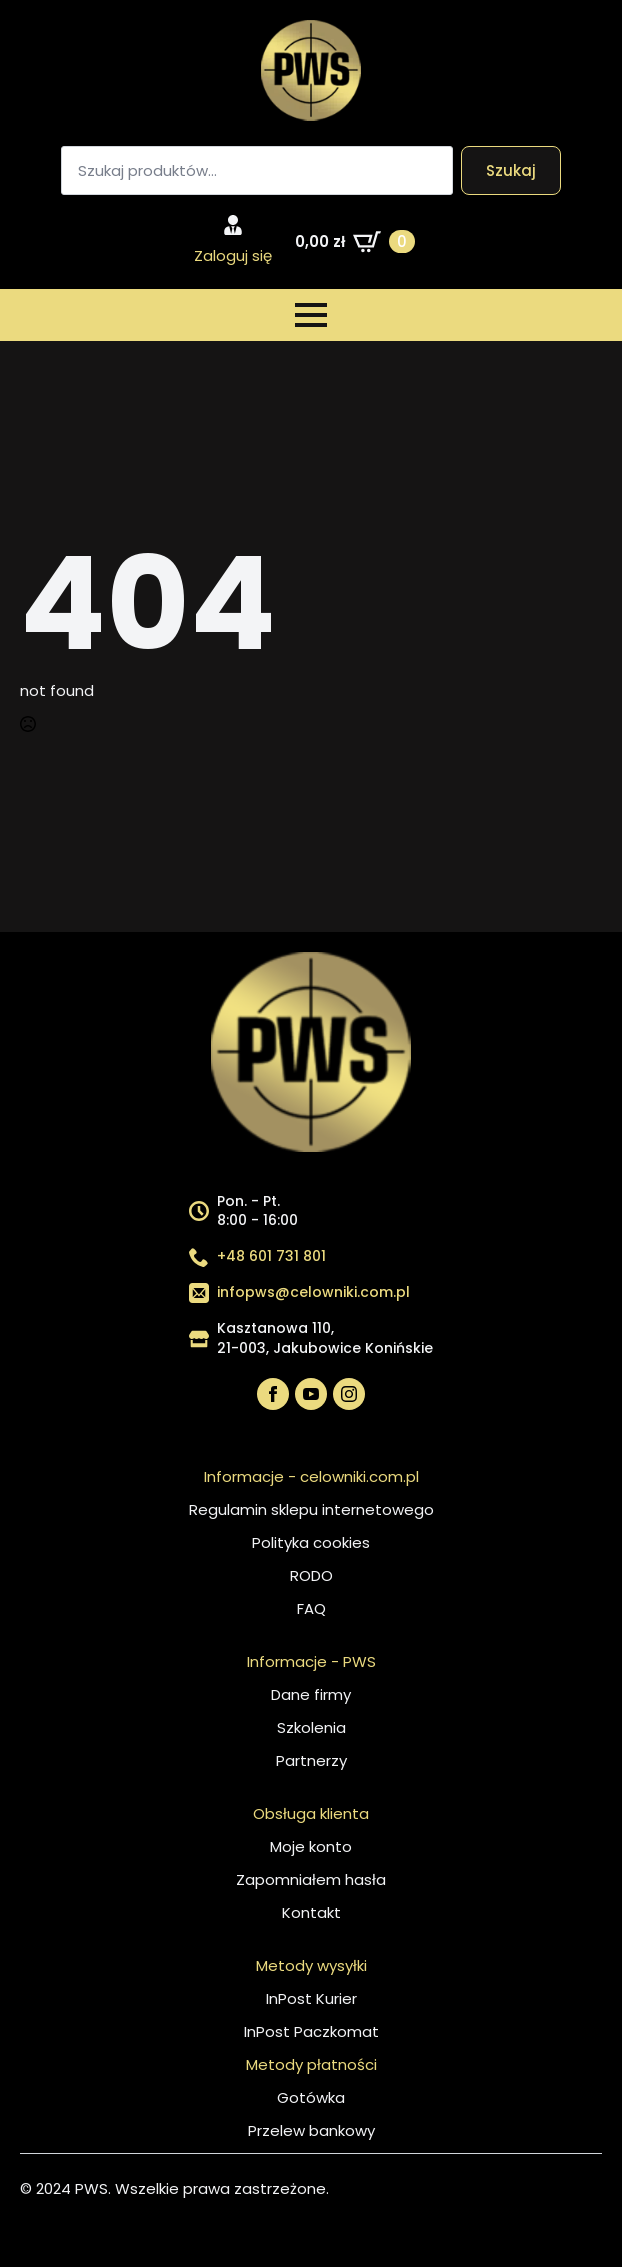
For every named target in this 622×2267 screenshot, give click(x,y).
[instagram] (349, 1394)
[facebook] (273, 1394)
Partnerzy (311, 1760)
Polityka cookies (311, 1542)
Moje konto (311, 1846)
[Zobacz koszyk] (355, 242)
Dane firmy (311, 1694)
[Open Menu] (311, 315)
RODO (311, 1575)
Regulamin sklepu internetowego (311, 1509)
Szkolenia (311, 1727)
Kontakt (311, 1912)
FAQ (311, 1608)
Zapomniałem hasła (311, 1879)
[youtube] (311, 1394)
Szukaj (511, 170)
